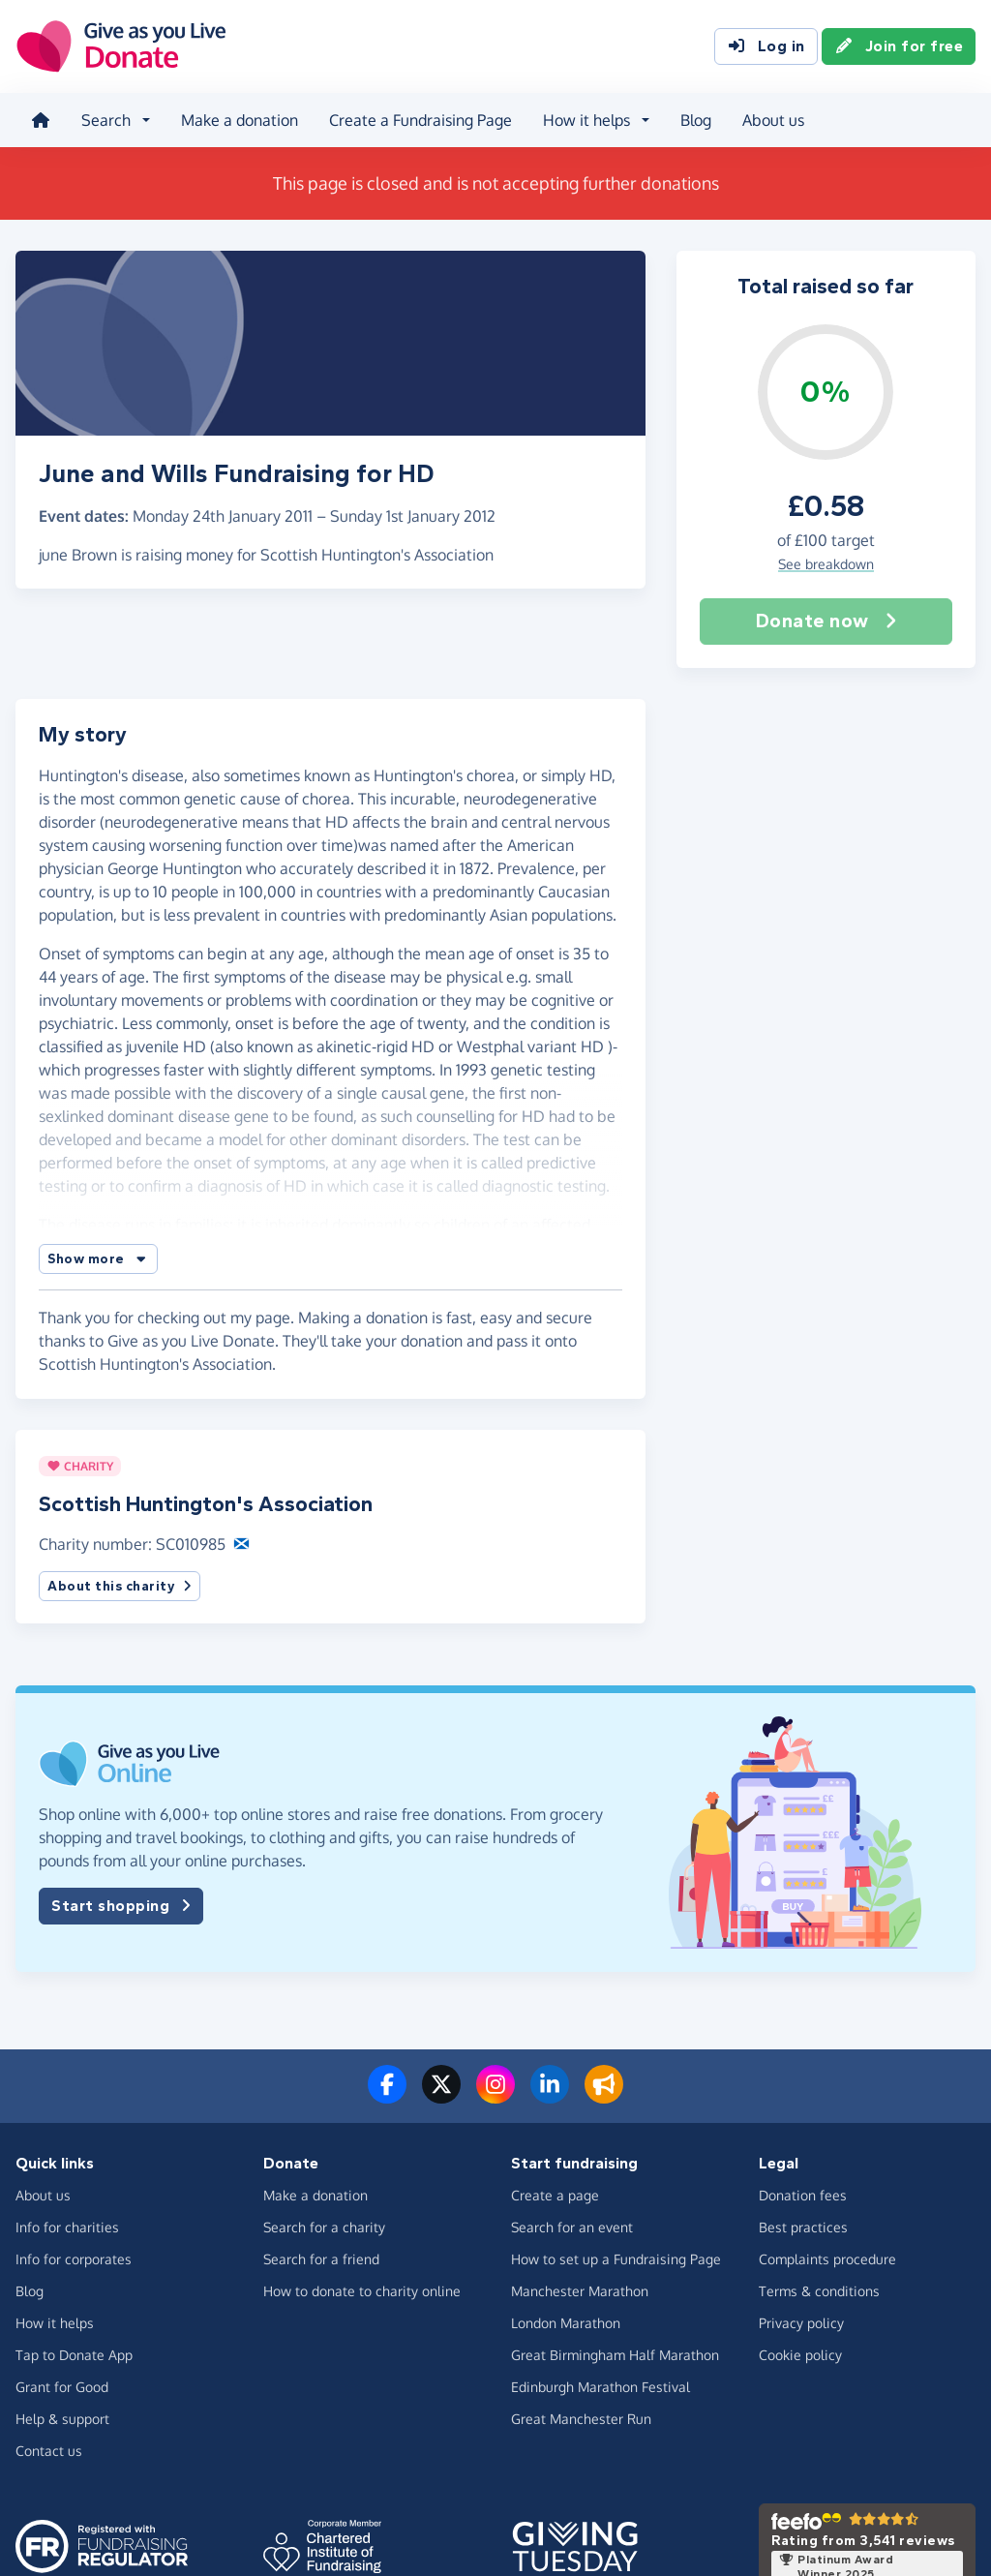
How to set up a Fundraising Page (616, 2259)
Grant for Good (61, 2387)
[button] (98, 1259)
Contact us (48, 2450)
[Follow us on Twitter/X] (441, 2096)
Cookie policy (800, 2355)
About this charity (119, 1586)
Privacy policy (801, 2323)
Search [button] (106, 120)
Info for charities (67, 2227)
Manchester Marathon (579, 2291)
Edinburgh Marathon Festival (600, 2387)
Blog (695, 120)
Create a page (555, 2195)
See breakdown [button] (826, 564)
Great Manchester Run (581, 2418)
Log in (766, 46)
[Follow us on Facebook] (387, 2096)
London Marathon (565, 2323)
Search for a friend (321, 2259)
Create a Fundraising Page (420, 120)
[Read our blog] (604, 2096)
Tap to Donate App (74, 2355)
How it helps (54, 2323)
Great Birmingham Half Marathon (615, 2355)
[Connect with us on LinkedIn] (549, 2096)
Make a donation (239, 120)
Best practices (803, 2227)
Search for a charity (324, 2227)
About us (773, 120)
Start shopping (121, 1906)
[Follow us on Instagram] (495, 2096)
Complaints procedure (827, 2259)
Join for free (899, 46)
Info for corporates (73, 2259)
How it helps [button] (586, 120)
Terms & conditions (819, 2291)
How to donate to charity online (362, 2291)
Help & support (62, 2418)
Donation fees (803, 2195)
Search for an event (572, 2227)
